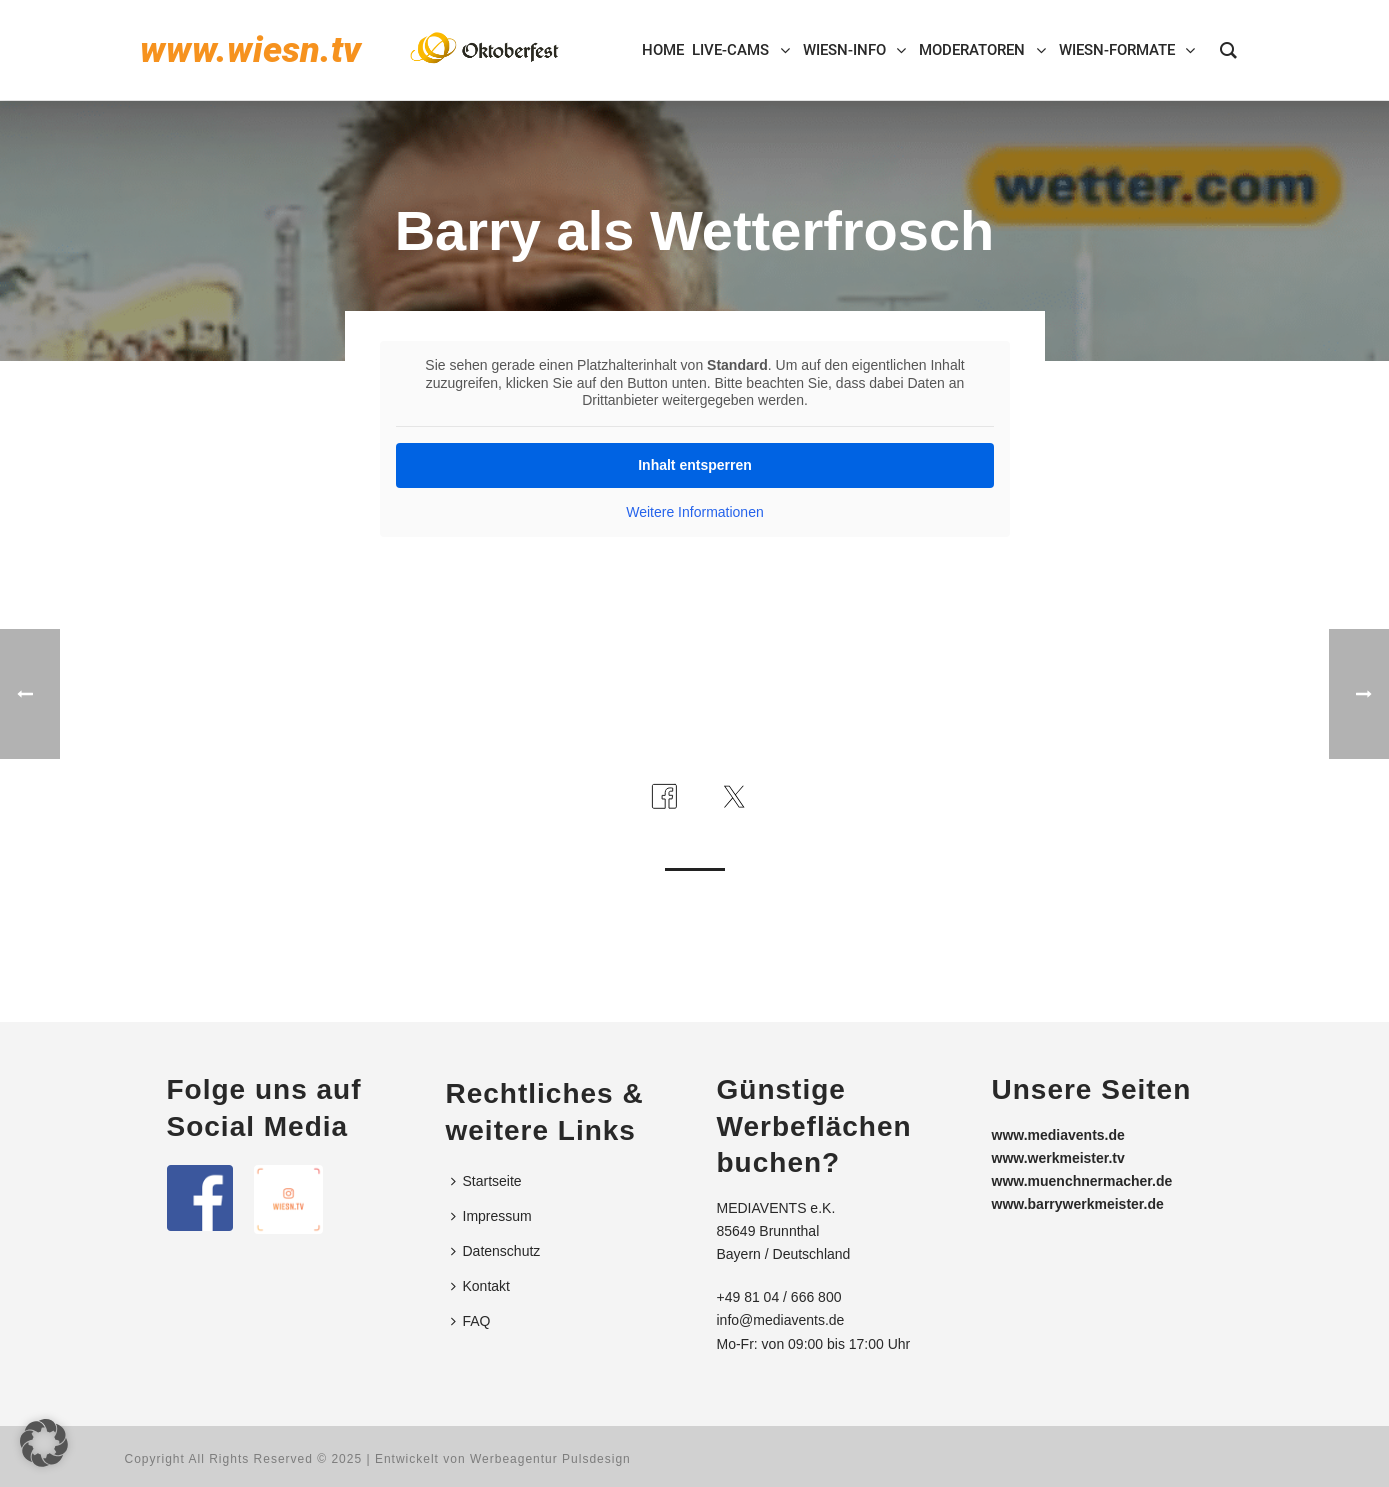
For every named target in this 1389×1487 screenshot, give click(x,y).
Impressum (491, 1216)
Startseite (486, 1181)
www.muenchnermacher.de (1082, 1181)
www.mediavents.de (1058, 1135)
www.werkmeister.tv (1058, 1158)
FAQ (471, 1321)
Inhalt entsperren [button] (695, 465)
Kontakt (480, 1286)
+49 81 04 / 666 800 (779, 1297)
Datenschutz (496, 1251)
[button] (44, 1443)
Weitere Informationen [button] (694, 512)
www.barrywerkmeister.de (1078, 1204)
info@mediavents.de (781, 1320)
